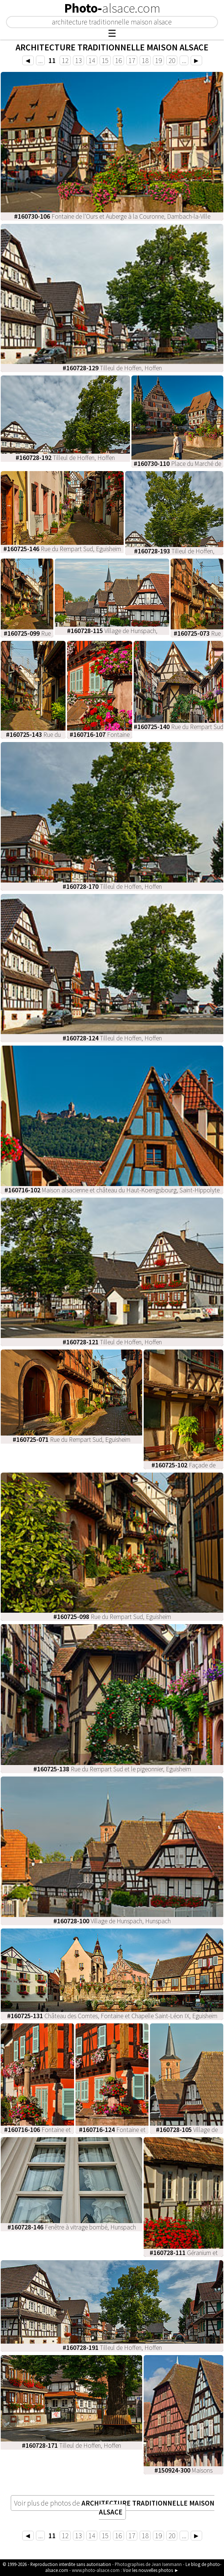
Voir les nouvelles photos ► (151, 2570)
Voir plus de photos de (114, 2507)
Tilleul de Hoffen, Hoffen (112, 368)
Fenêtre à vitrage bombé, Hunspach (71, 2227)
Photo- (112, 8)
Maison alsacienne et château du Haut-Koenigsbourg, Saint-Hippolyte (112, 1190)
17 (131, 60)
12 (65, 60)
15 (105, 60)
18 (145, 60)
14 (91, 60)
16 (118, 60)
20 (171, 60)
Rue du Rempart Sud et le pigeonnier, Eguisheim (112, 1769)
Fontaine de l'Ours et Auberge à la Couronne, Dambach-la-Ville (112, 216)
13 (78, 60)
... (40, 60)
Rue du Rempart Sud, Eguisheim (62, 549)
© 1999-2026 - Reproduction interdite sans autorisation (57, 2564)
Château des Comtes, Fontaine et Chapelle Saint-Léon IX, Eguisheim (112, 2016)
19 (158, 60)
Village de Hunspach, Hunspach (112, 1921)
